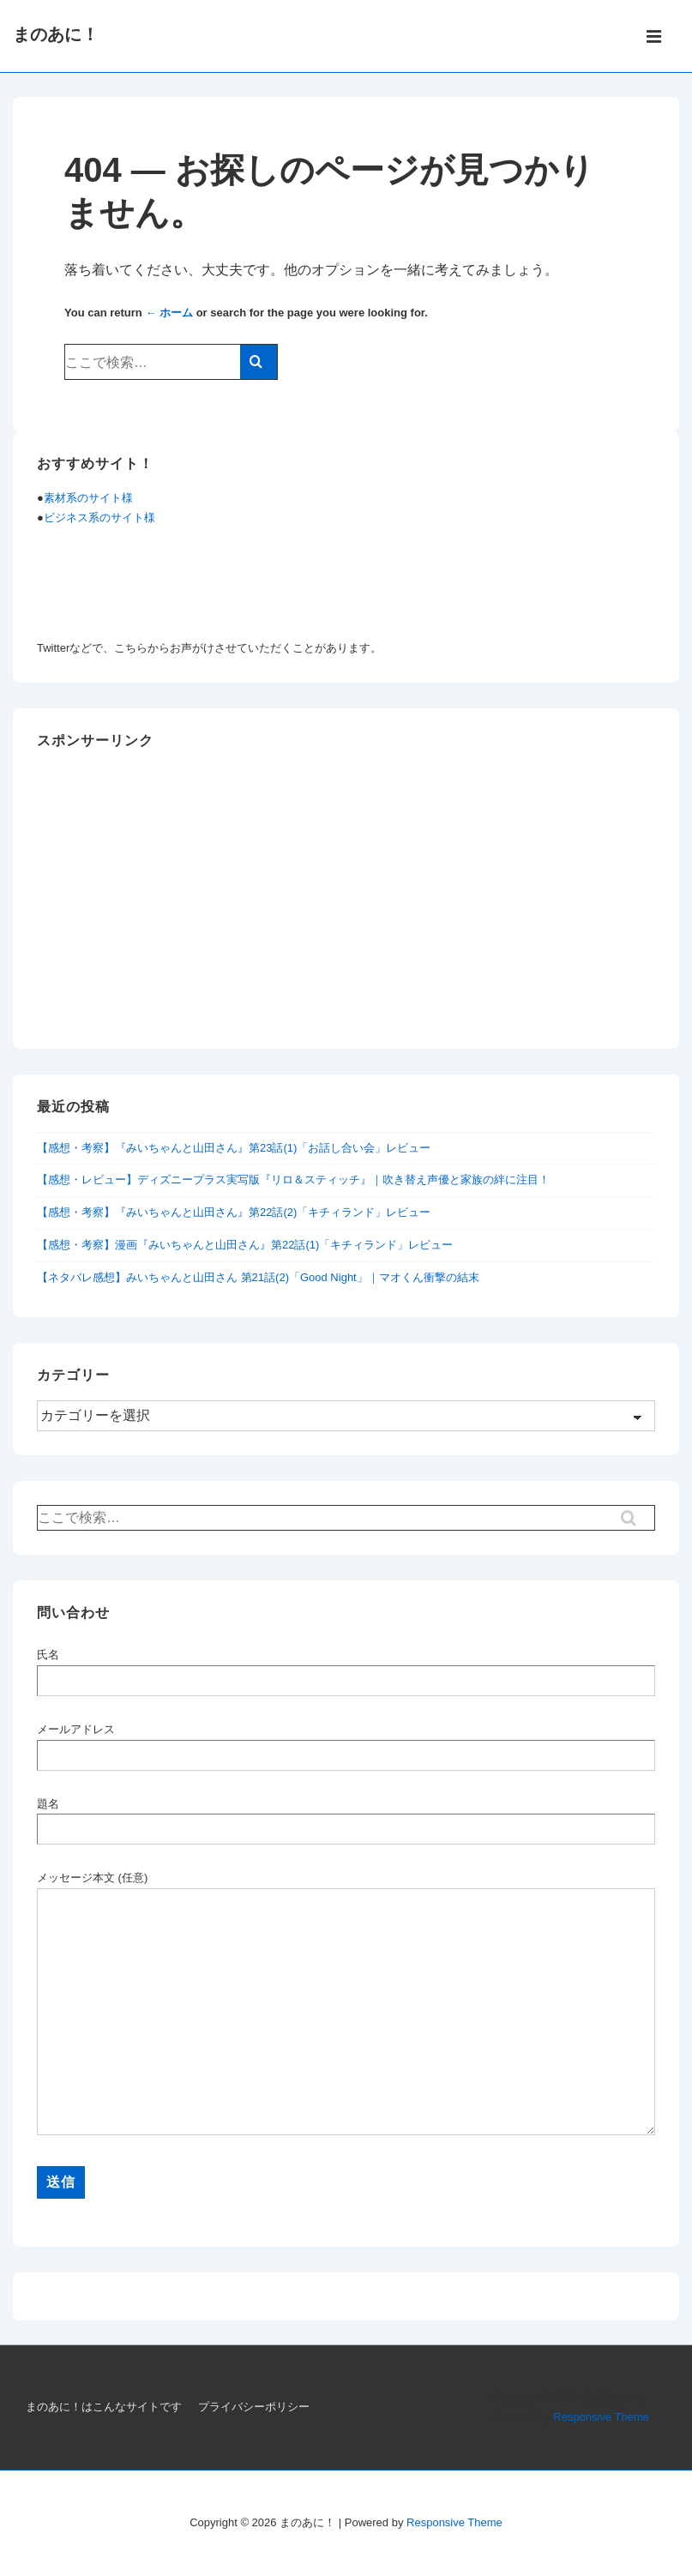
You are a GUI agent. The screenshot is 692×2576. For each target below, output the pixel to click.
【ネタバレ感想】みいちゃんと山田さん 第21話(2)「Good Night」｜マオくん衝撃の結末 (258, 1277)
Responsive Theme (601, 2416)
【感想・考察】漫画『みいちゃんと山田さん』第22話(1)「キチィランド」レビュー (245, 1244)
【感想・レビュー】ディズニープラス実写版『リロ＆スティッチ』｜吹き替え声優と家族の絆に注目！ (293, 1179)
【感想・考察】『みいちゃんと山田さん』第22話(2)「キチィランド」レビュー (233, 1212)
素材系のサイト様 (88, 497)
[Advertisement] (346, 905)
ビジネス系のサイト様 (99, 517)
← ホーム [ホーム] (169, 312)
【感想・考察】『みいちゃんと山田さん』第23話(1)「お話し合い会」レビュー (233, 1147)
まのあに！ (56, 34)
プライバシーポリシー (254, 2406)
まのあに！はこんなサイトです (104, 2406)
